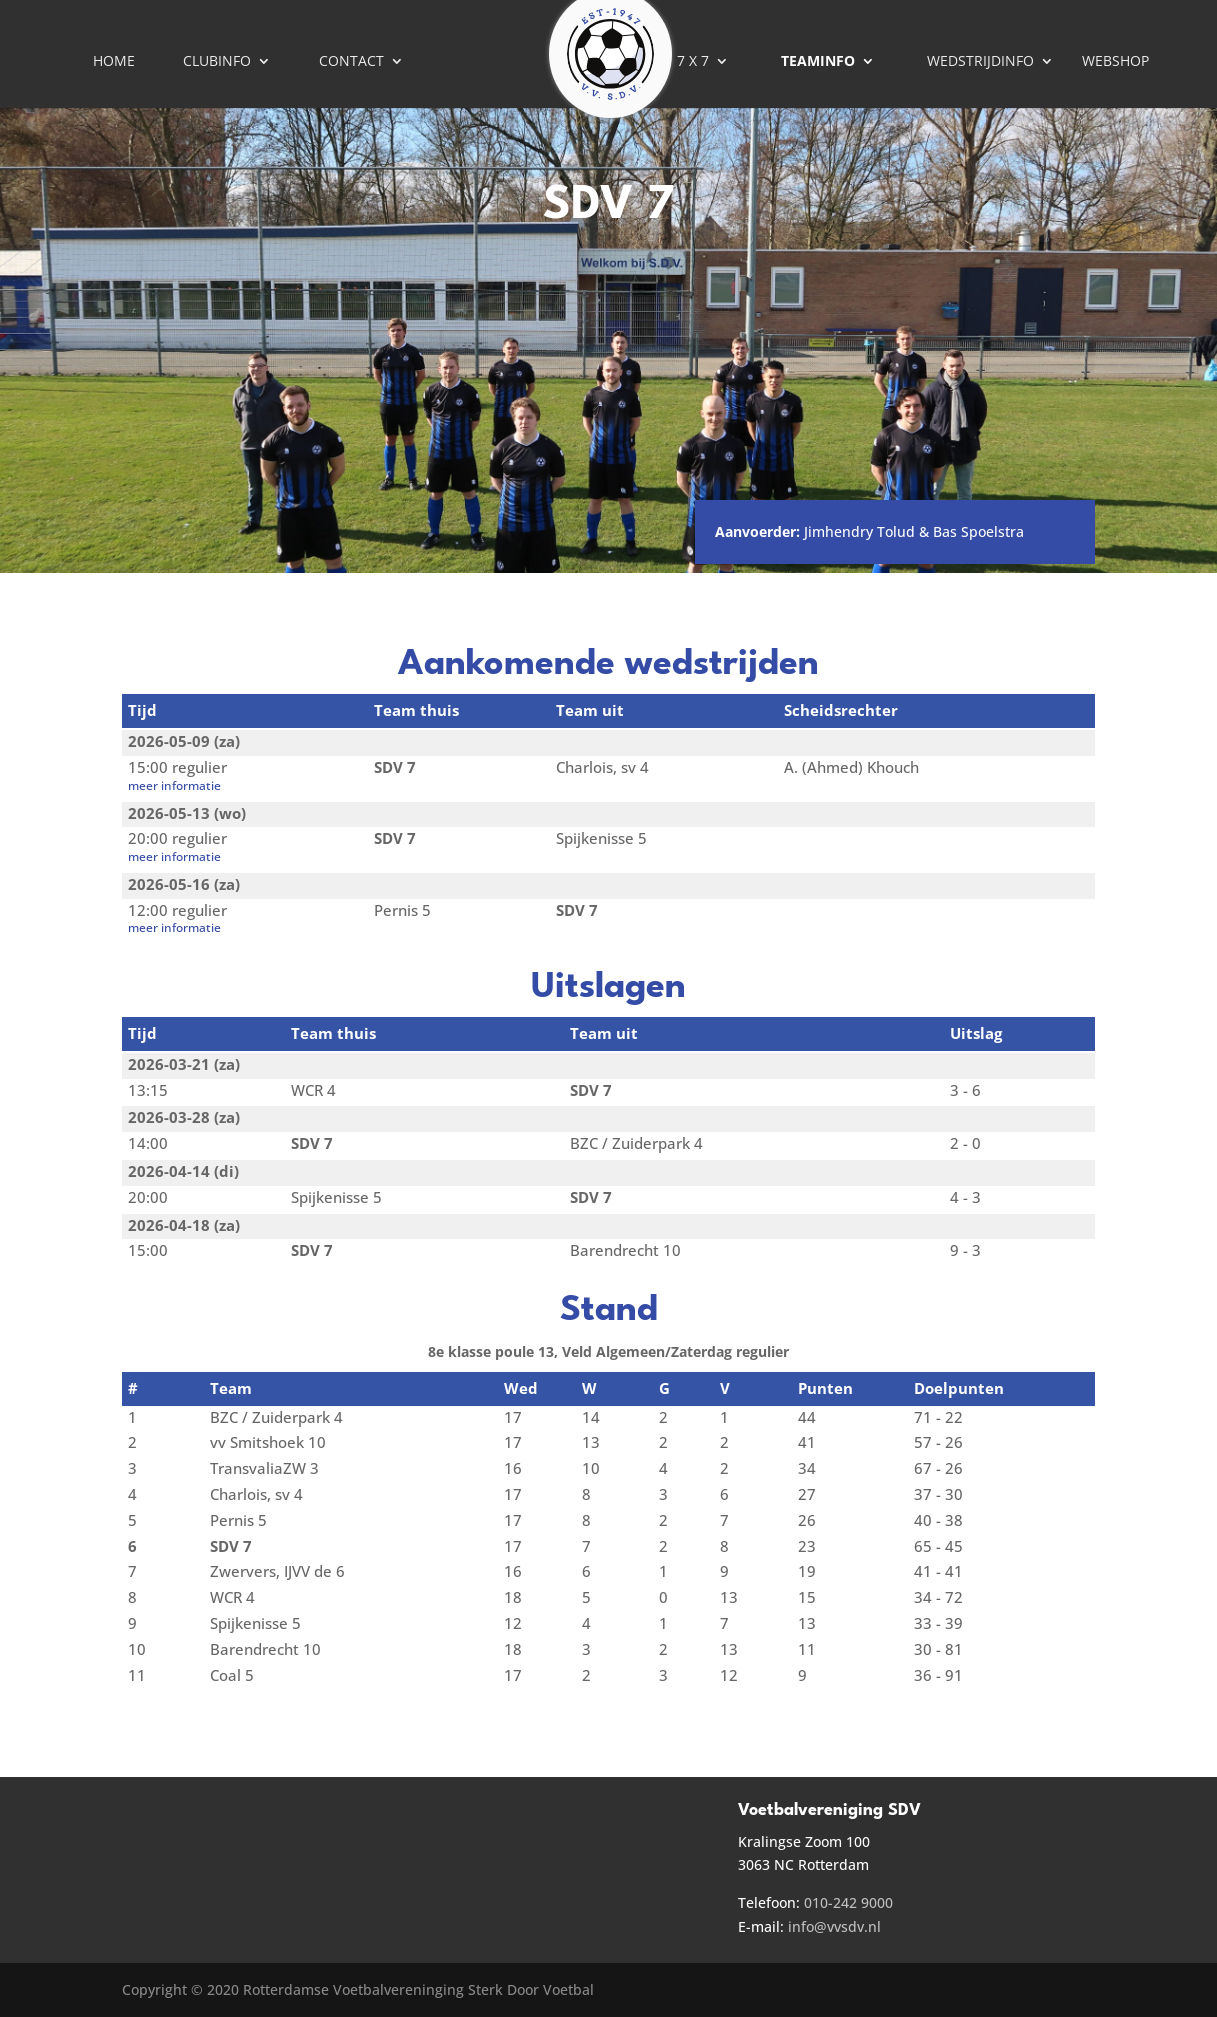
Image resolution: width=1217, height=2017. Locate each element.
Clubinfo (217, 62)
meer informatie (174, 785)
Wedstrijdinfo (980, 62)
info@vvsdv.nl (834, 1926)
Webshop (1115, 62)
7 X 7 (693, 62)
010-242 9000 (848, 1902)
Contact (351, 62)
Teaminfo (818, 62)
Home (114, 62)
